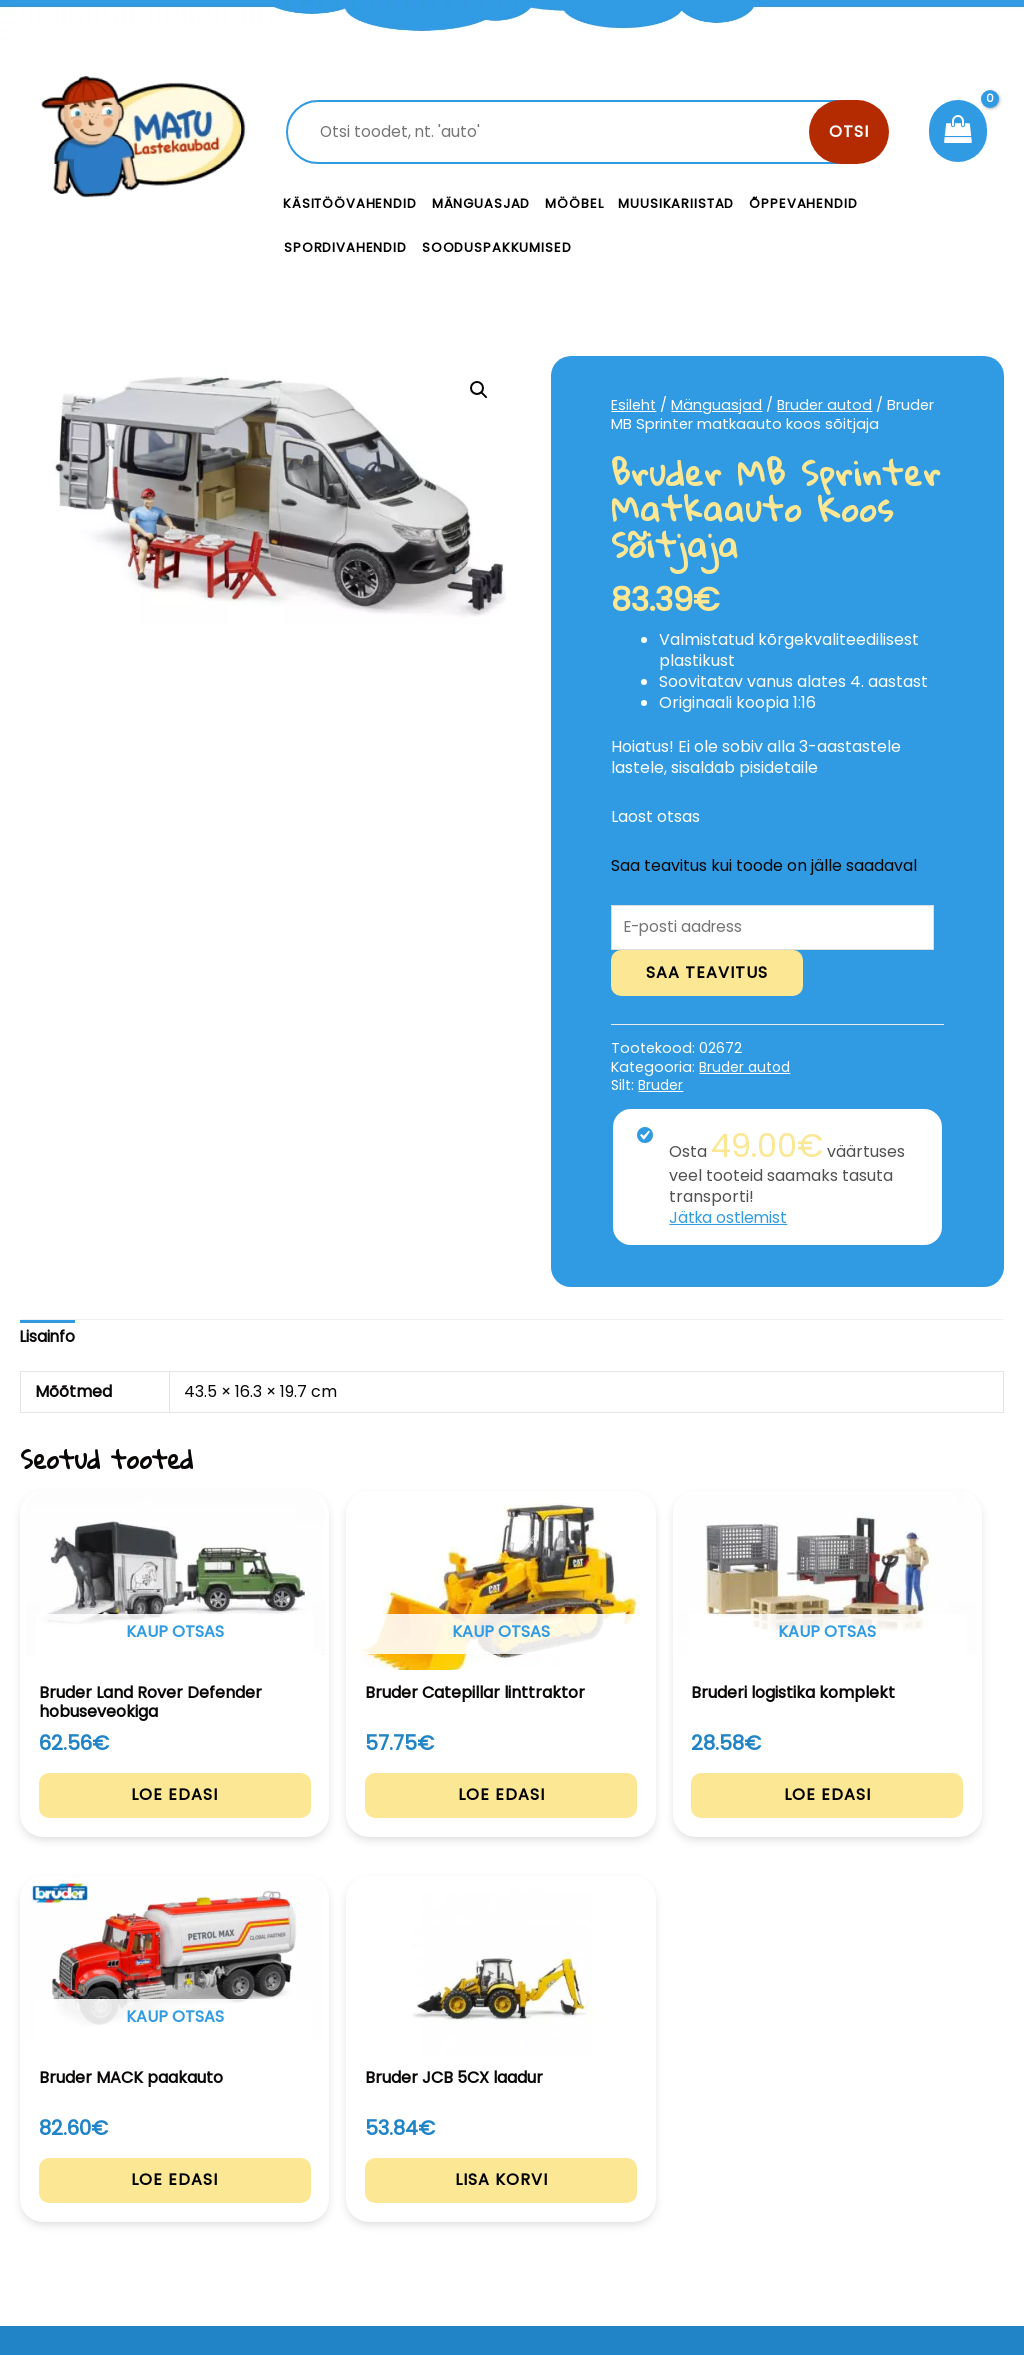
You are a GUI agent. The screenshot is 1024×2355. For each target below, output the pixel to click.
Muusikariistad (676, 203)
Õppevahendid (803, 203)
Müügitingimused (897, 2228)
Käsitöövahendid (350, 203)
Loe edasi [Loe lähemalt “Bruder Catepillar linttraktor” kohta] (311, 1832)
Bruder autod (826, 405)
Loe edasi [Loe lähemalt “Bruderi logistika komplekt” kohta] (512, 1832)
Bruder (661, 1087)
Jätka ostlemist (730, 1219)
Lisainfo (48, 1338)
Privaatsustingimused (908, 2162)
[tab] (48, 1339)
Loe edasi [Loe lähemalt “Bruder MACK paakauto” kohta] (713, 1832)
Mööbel (574, 203)
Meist (652, 2186)
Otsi (849, 131)
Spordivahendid (345, 247)
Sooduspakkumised (497, 247)
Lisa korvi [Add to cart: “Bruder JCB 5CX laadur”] (913, 1832)
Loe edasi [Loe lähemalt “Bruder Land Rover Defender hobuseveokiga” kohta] (110, 1851)
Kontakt (662, 2142)
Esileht (634, 405)
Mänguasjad (481, 203)
